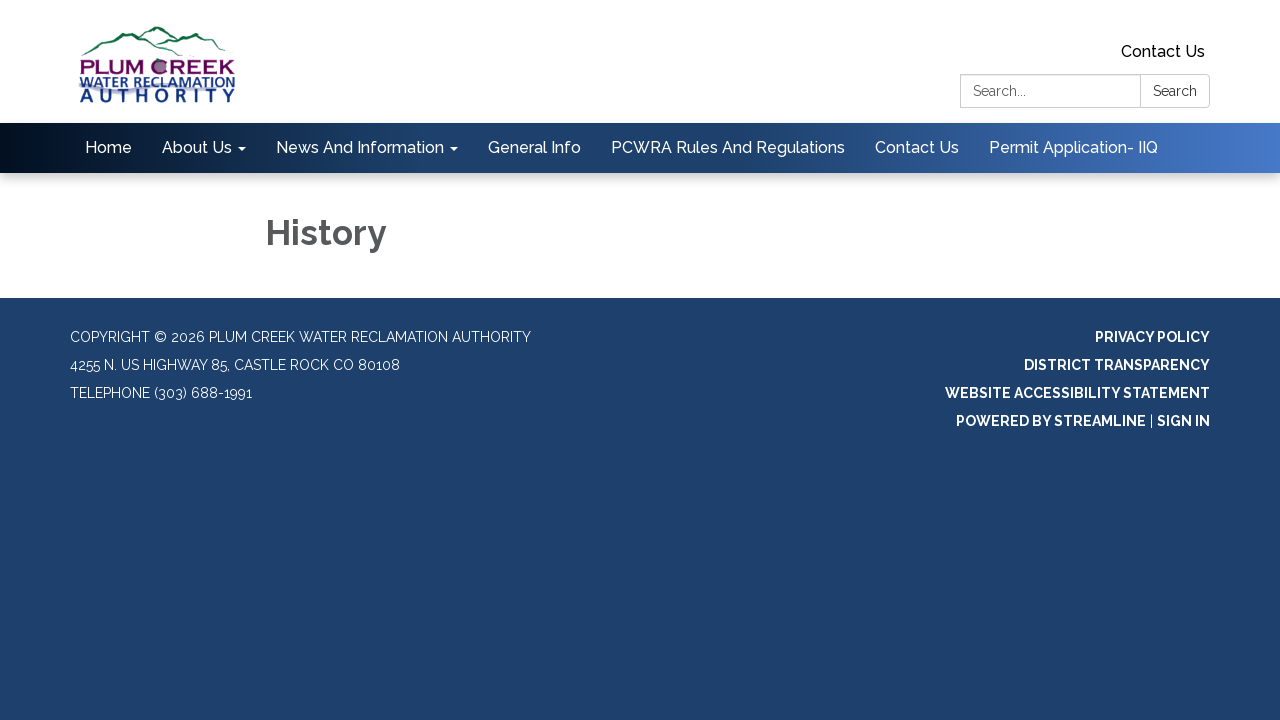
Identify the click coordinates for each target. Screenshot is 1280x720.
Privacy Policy (1152, 337)
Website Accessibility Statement (1077, 393)
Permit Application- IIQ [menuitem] (1073, 147)
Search (1175, 91)
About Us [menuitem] (197, 147)
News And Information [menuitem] (360, 147)
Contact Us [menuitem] (917, 147)
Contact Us (1163, 51)
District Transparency (1117, 365)
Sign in (1183, 421)
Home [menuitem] (108, 147)
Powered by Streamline (1051, 421)
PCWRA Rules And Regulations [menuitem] (728, 147)
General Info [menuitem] (534, 147)
